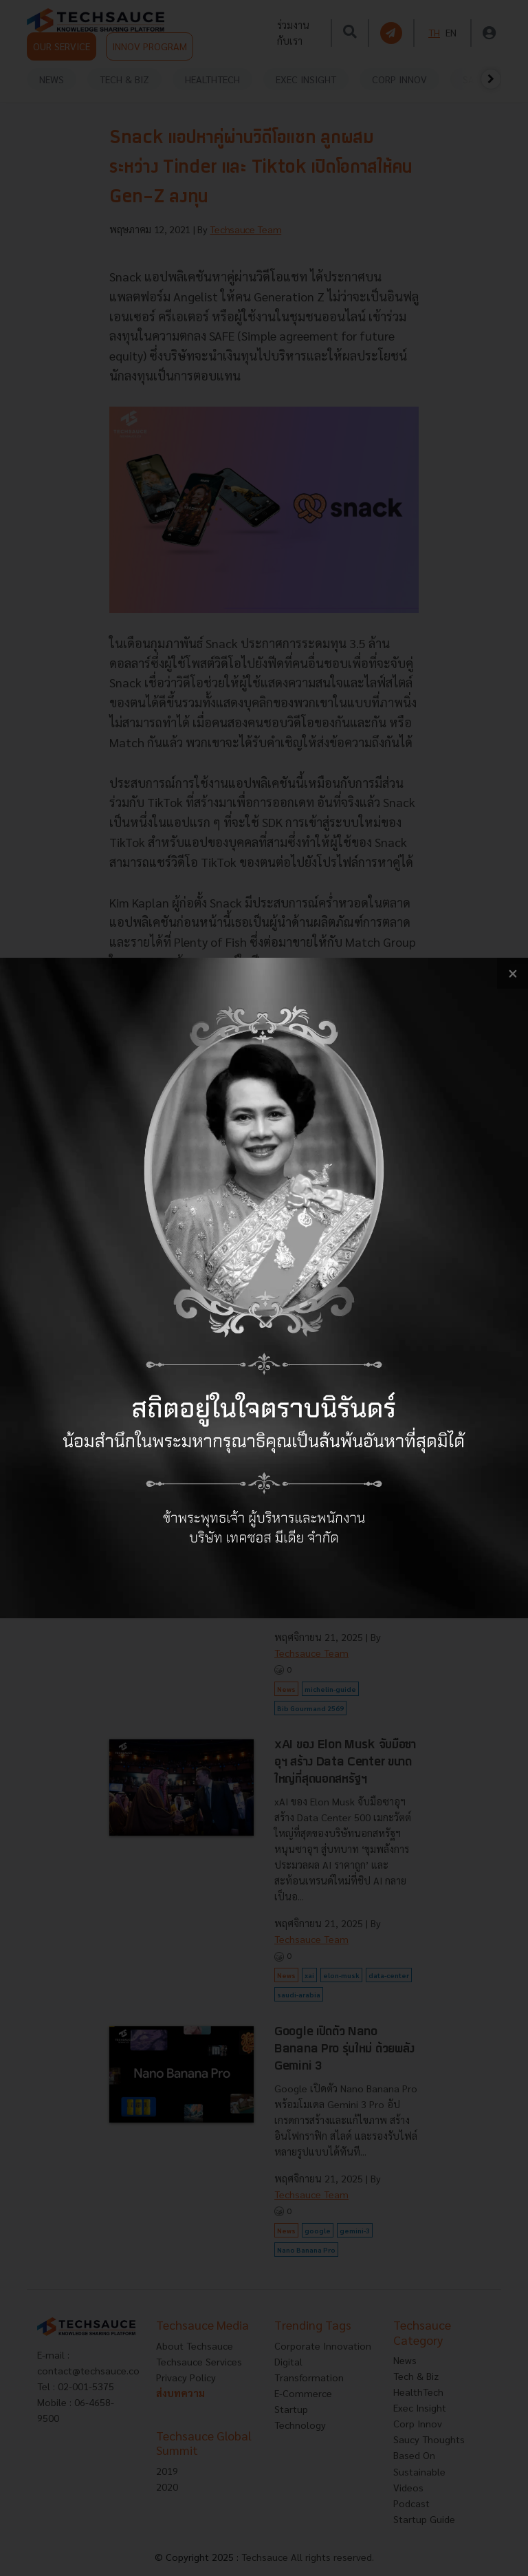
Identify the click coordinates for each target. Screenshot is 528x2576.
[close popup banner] (512, 973)
